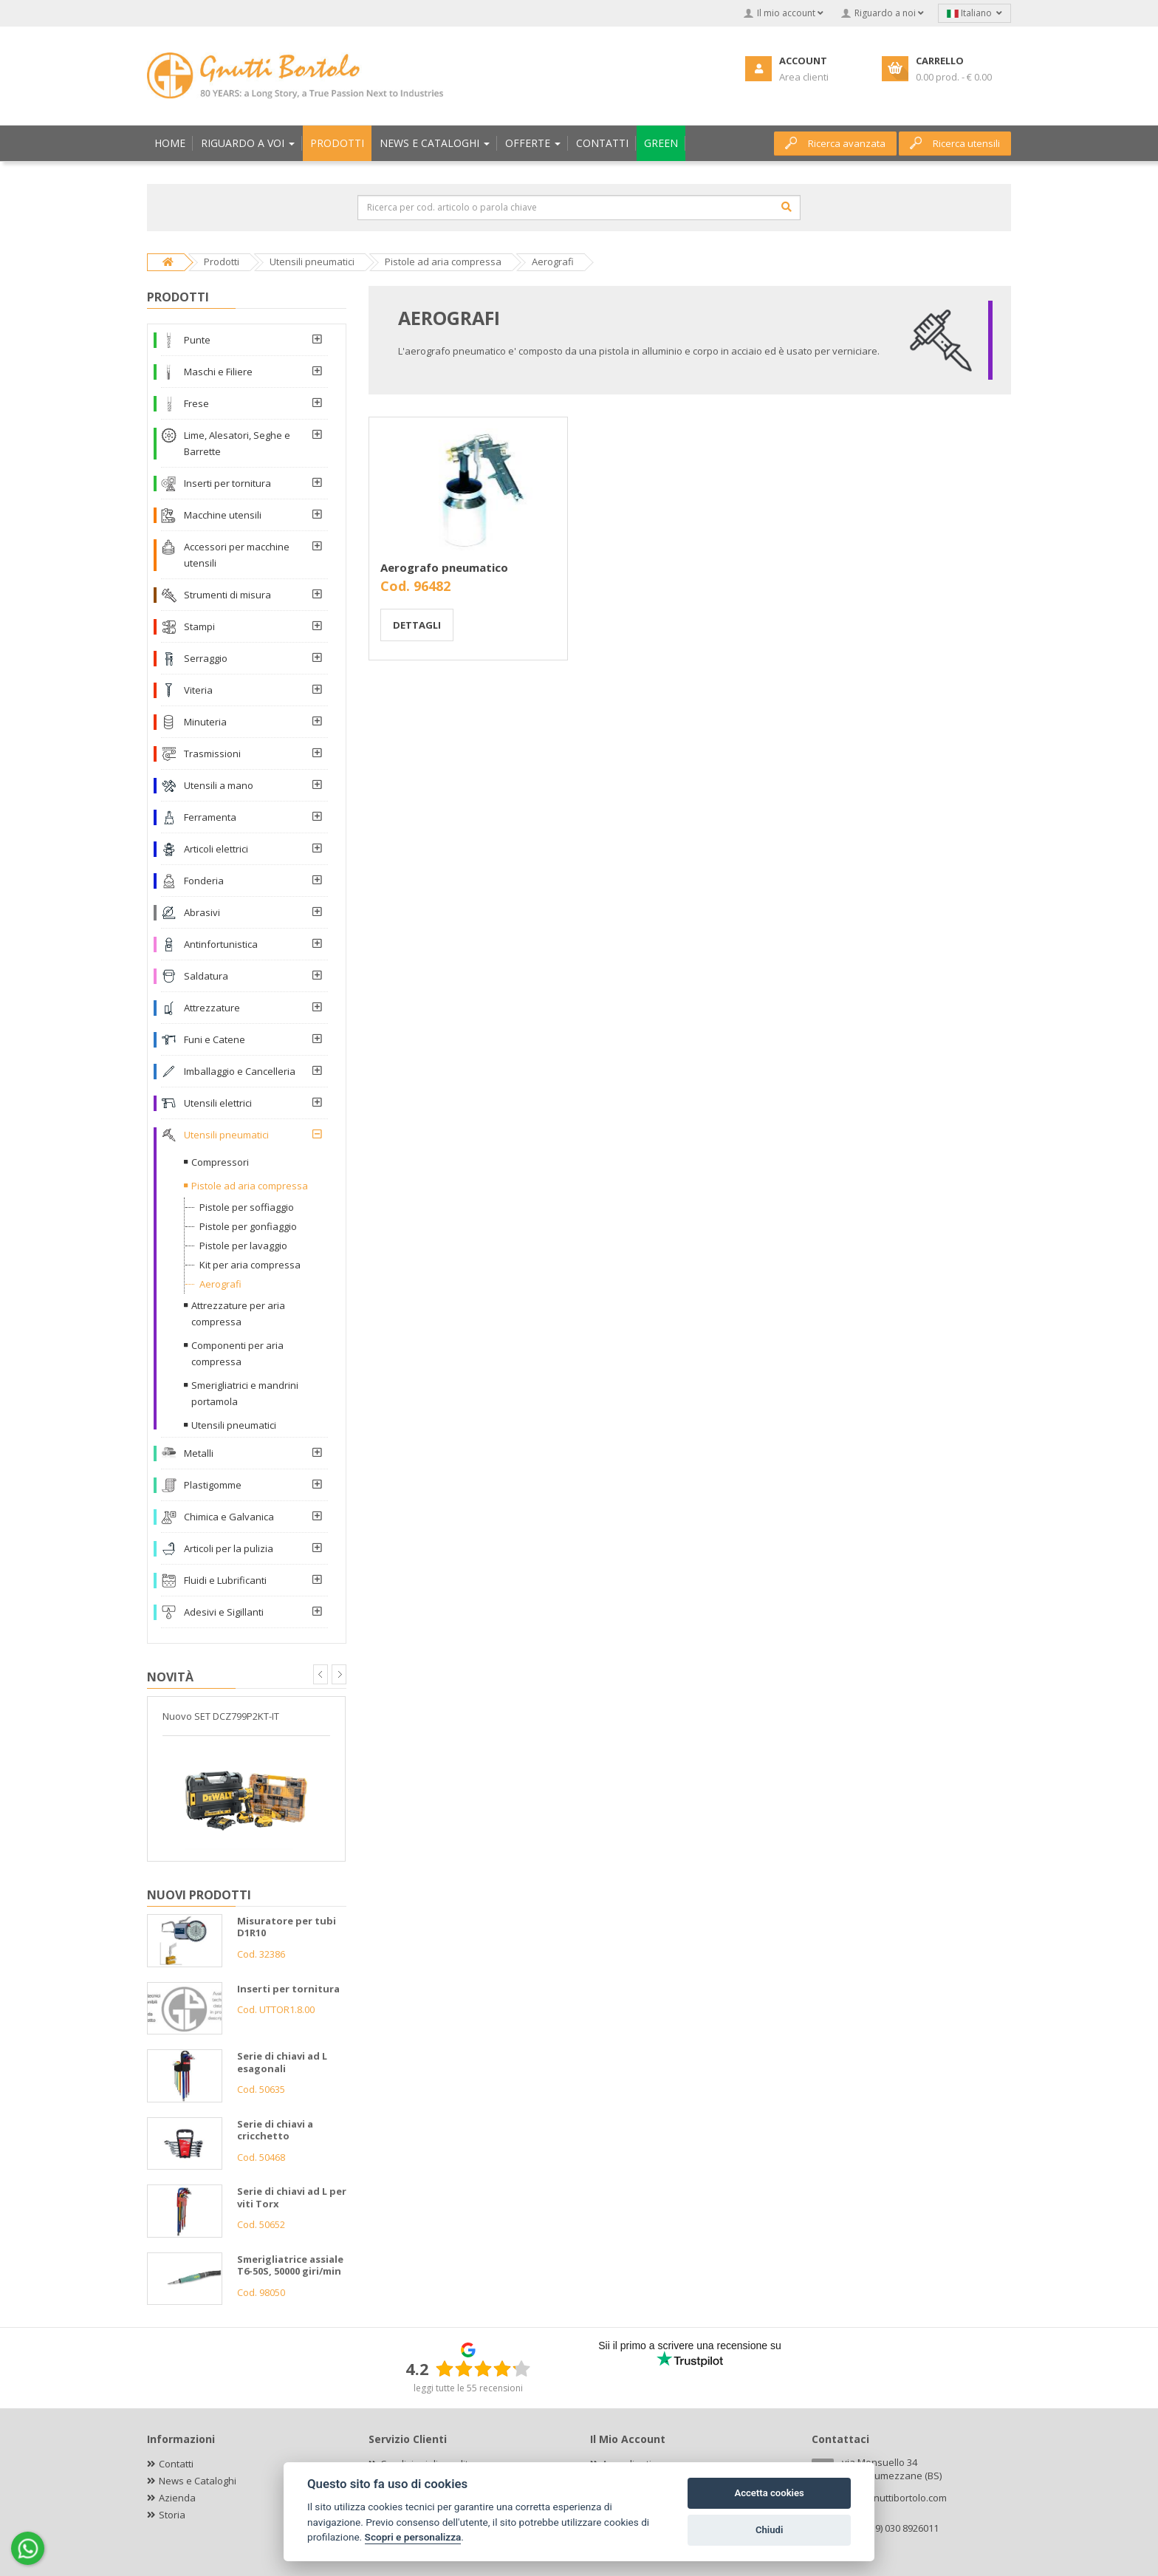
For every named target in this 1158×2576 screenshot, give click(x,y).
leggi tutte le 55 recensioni (468, 2388)
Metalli (198, 1453)
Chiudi (769, 2529)
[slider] (483, 2368)
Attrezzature (212, 1007)
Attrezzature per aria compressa (238, 1313)
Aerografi (220, 1284)
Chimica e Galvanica (229, 1516)
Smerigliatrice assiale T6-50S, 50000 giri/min (290, 2265)
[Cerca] (786, 206)
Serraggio (205, 658)
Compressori (220, 1162)
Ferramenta (210, 817)
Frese (196, 403)
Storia (172, 2514)
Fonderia (204, 880)
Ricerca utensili (955, 143)
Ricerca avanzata (835, 143)
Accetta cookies (769, 2492)
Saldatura (206, 976)
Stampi (199, 626)
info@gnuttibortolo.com (894, 2497)
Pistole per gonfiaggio (248, 1226)
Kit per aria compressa (250, 1264)
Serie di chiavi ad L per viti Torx (291, 2197)
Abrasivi (202, 912)
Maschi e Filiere (218, 371)
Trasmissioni (212, 753)
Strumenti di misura (227, 594)
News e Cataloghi (197, 2480)
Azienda (177, 2497)
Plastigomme (212, 1485)
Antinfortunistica (221, 944)
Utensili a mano (218, 785)
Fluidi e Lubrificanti (225, 1580)
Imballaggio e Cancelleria (239, 1071)
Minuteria (205, 721)
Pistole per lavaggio (243, 1245)
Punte (197, 339)
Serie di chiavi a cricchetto (275, 2130)
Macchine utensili (222, 515)
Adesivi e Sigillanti (224, 1612)
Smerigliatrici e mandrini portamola (244, 1393)
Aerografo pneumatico (444, 567)
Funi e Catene (214, 1039)
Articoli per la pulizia (228, 1548)
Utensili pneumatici (226, 1134)
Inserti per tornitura (227, 483)
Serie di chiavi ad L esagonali (282, 2062)
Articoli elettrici (216, 848)
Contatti (176, 2463)
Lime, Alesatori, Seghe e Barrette (237, 443)
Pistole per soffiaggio (246, 1207)
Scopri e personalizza (413, 2537)
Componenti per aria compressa (237, 1353)
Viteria (198, 690)
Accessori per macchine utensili (237, 555)
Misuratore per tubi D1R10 (286, 1927)
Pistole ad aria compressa (249, 1185)
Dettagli (417, 625)
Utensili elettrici (218, 1103)
